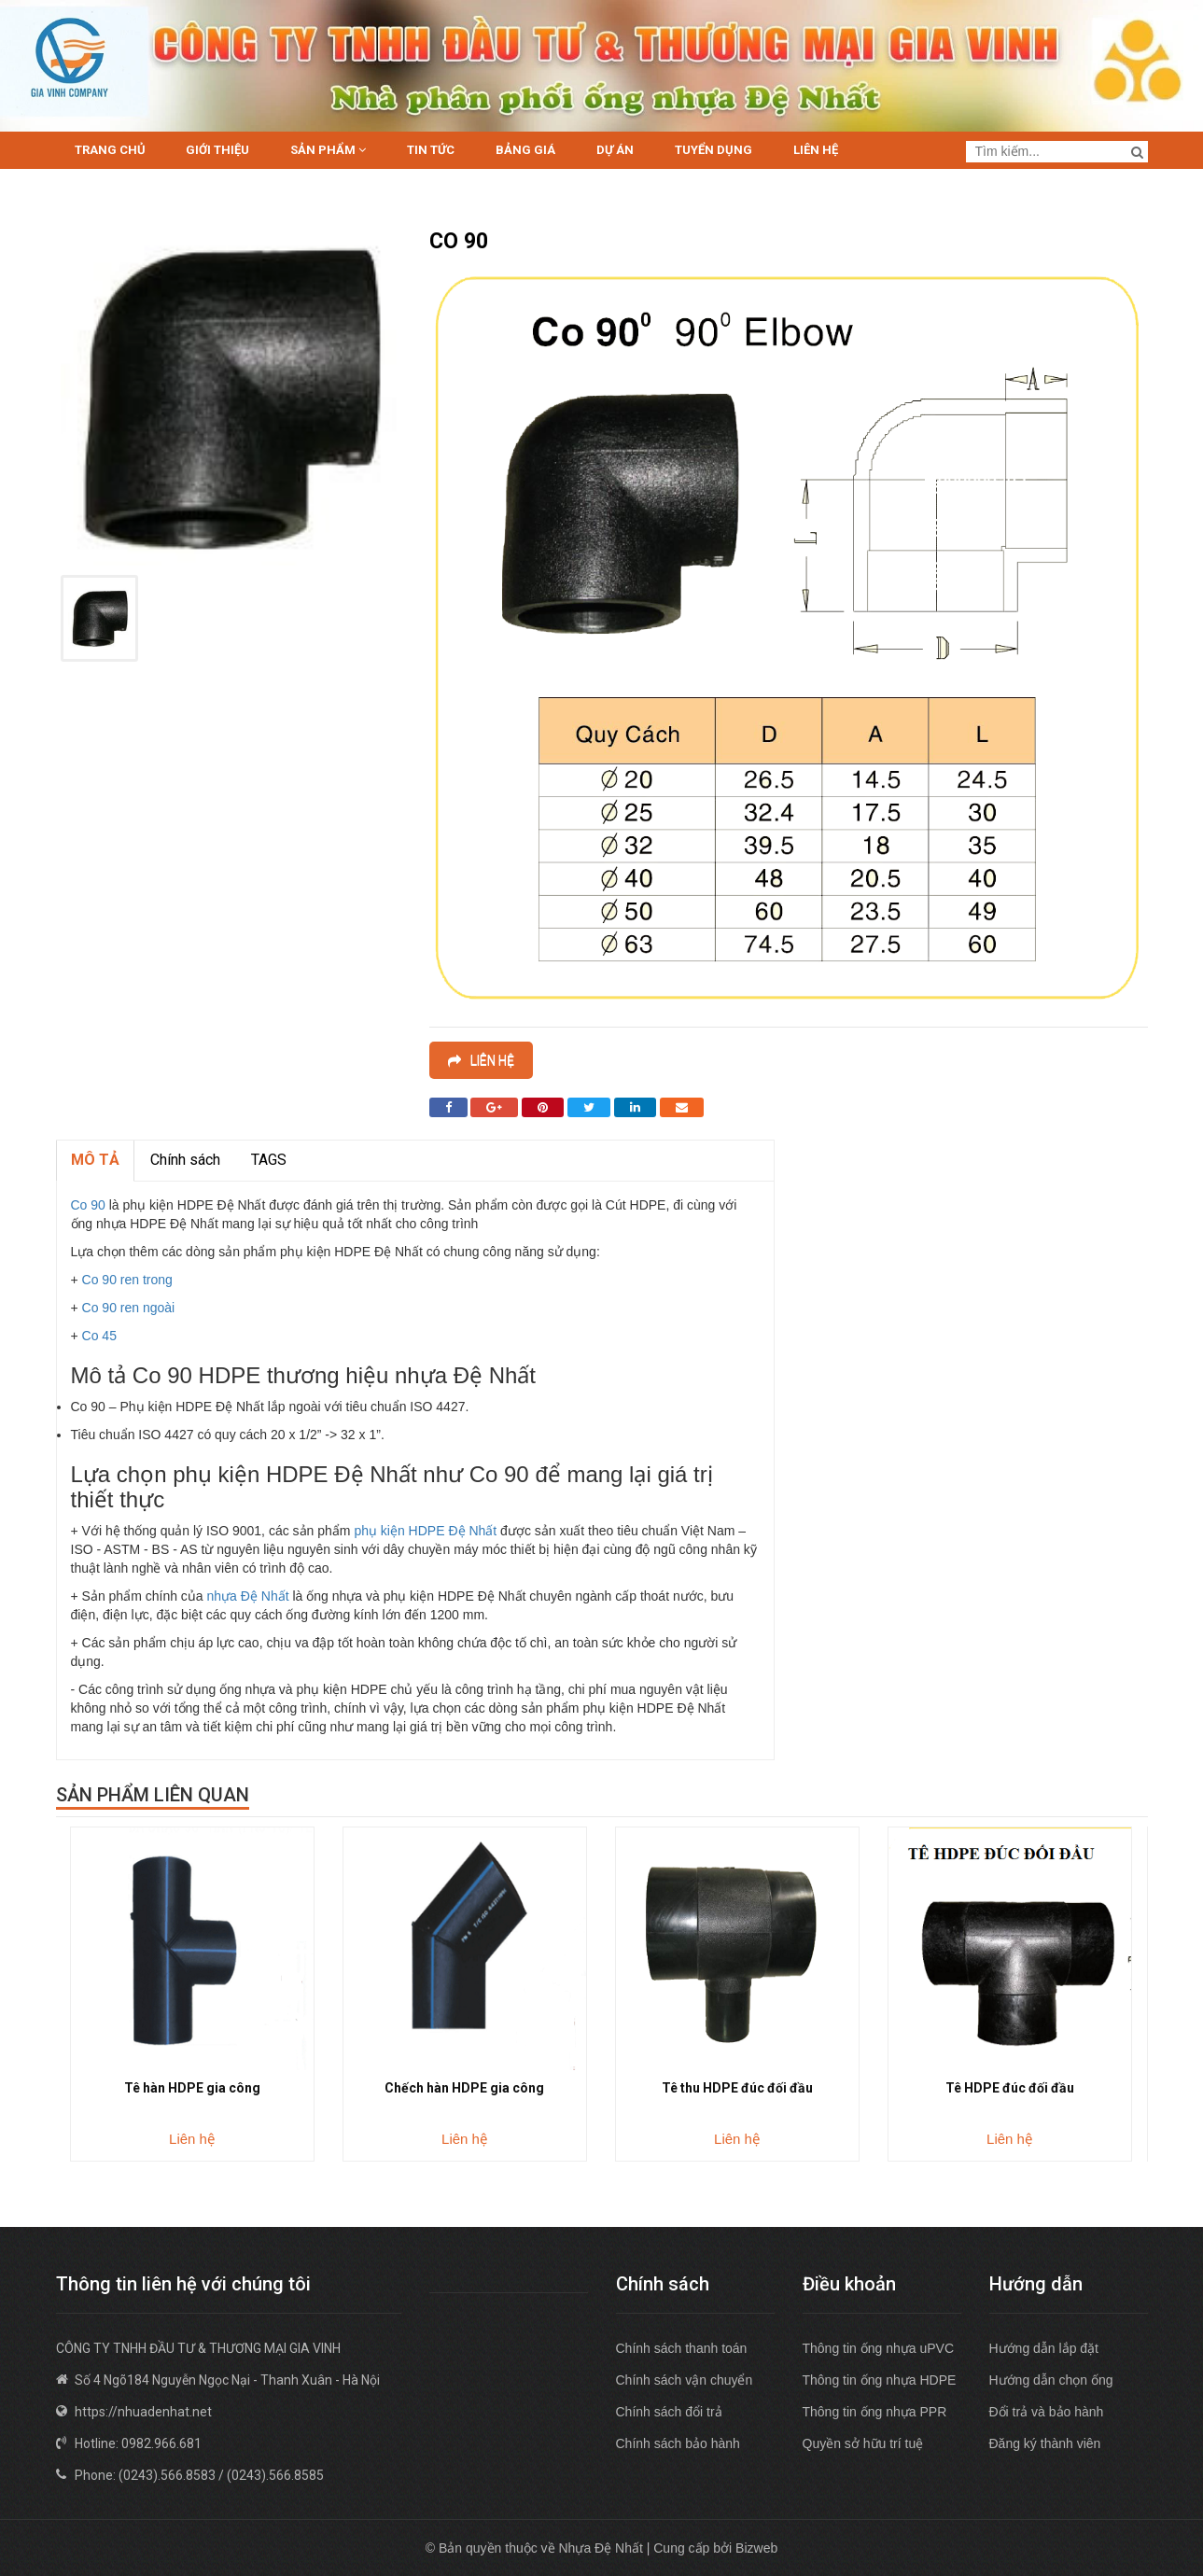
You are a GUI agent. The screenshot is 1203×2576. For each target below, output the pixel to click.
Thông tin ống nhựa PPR (875, 2411)
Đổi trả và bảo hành (1046, 2411)
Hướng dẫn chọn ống (1051, 2380)
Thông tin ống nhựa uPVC (879, 2348)
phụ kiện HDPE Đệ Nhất (425, 1530)
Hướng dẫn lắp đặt (1044, 2348)
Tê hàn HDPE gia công (192, 2087)
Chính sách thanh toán (682, 2348)
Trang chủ (110, 150)
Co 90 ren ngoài (128, 1307)
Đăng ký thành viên (1045, 2443)
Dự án (615, 150)
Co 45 (99, 1335)
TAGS (269, 1160)
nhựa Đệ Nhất (248, 1596)
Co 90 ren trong (127, 1279)
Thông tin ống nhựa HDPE (880, 2380)
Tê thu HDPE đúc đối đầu (737, 2087)
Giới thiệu (217, 150)
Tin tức (431, 150)
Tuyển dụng (713, 150)
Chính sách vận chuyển (684, 2380)
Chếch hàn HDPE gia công (464, 2087)
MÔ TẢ (95, 1160)
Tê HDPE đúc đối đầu (1009, 2087)
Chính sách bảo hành (678, 2443)
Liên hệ (815, 150)
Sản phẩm (328, 150)
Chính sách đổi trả (669, 2411)
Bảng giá (525, 150)
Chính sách (185, 1160)
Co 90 (88, 1204)
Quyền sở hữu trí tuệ (863, 2443)
